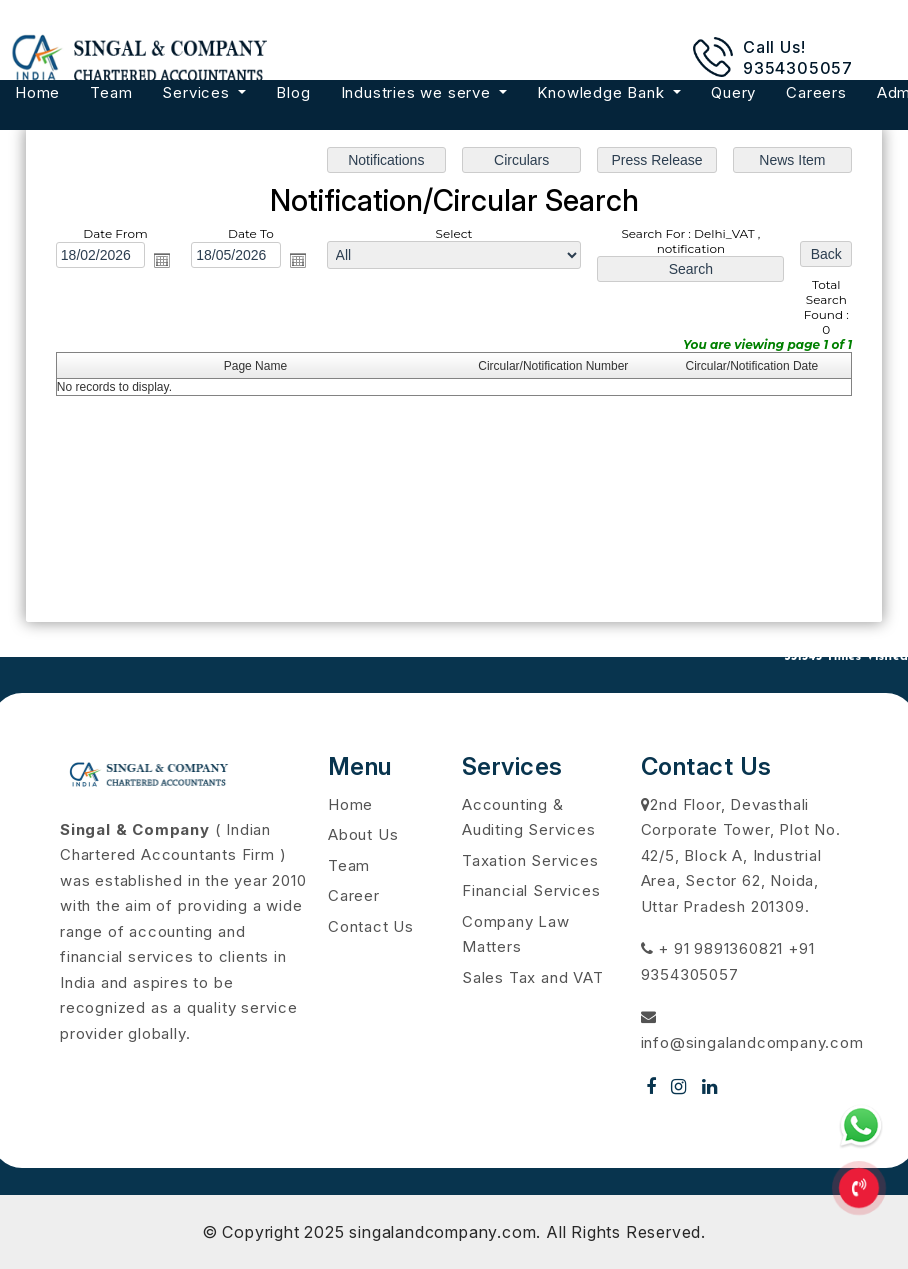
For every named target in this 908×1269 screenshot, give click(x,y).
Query (733, 92)
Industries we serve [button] (418, 92)
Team (111, 92)
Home (37, 92)
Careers (816, 92)
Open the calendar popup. (164, 261)
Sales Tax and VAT (533, 977)
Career (354, 895)
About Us (363, 834)
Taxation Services (530, 860)
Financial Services (531, 890)
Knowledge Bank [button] (603, 92)
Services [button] (198, 92)
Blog (293, 92)
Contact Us (371, 926)
